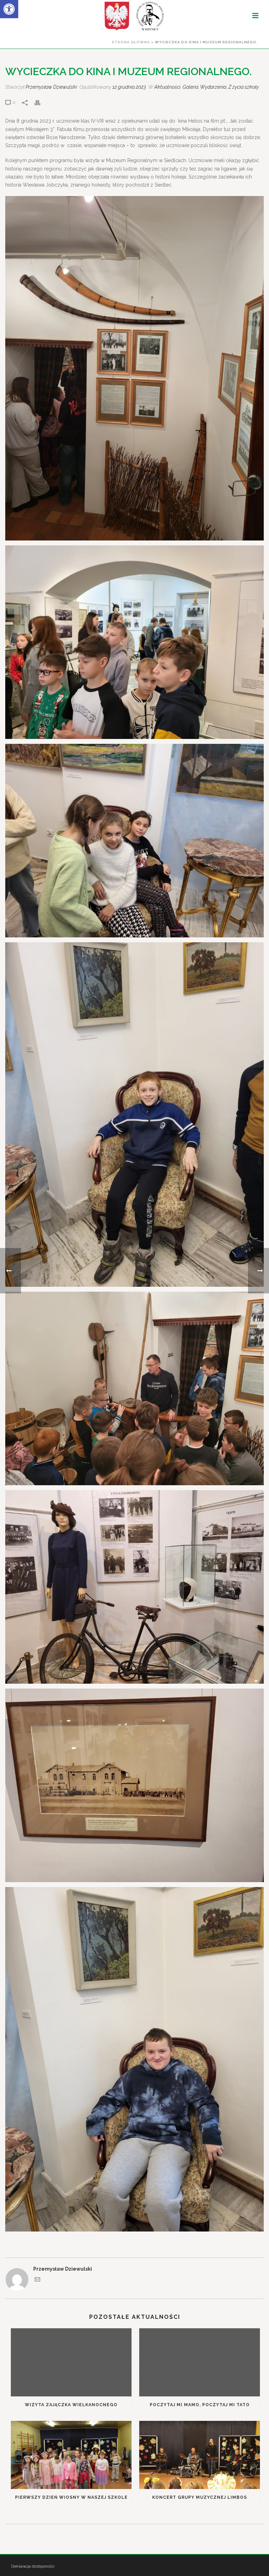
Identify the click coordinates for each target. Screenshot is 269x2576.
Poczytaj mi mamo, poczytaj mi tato (200, 2404)
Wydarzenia (213, 87)
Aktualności (167, 87)
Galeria (190, 87)
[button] (9, 9)
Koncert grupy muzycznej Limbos (199, 2497)
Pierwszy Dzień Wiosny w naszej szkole (71, 2497)
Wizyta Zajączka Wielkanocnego (71, 2404)
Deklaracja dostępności (33, 2566)
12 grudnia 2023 (129, 87)
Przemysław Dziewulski (51, 87)
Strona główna (131, 42)
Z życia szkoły (243, 87)
